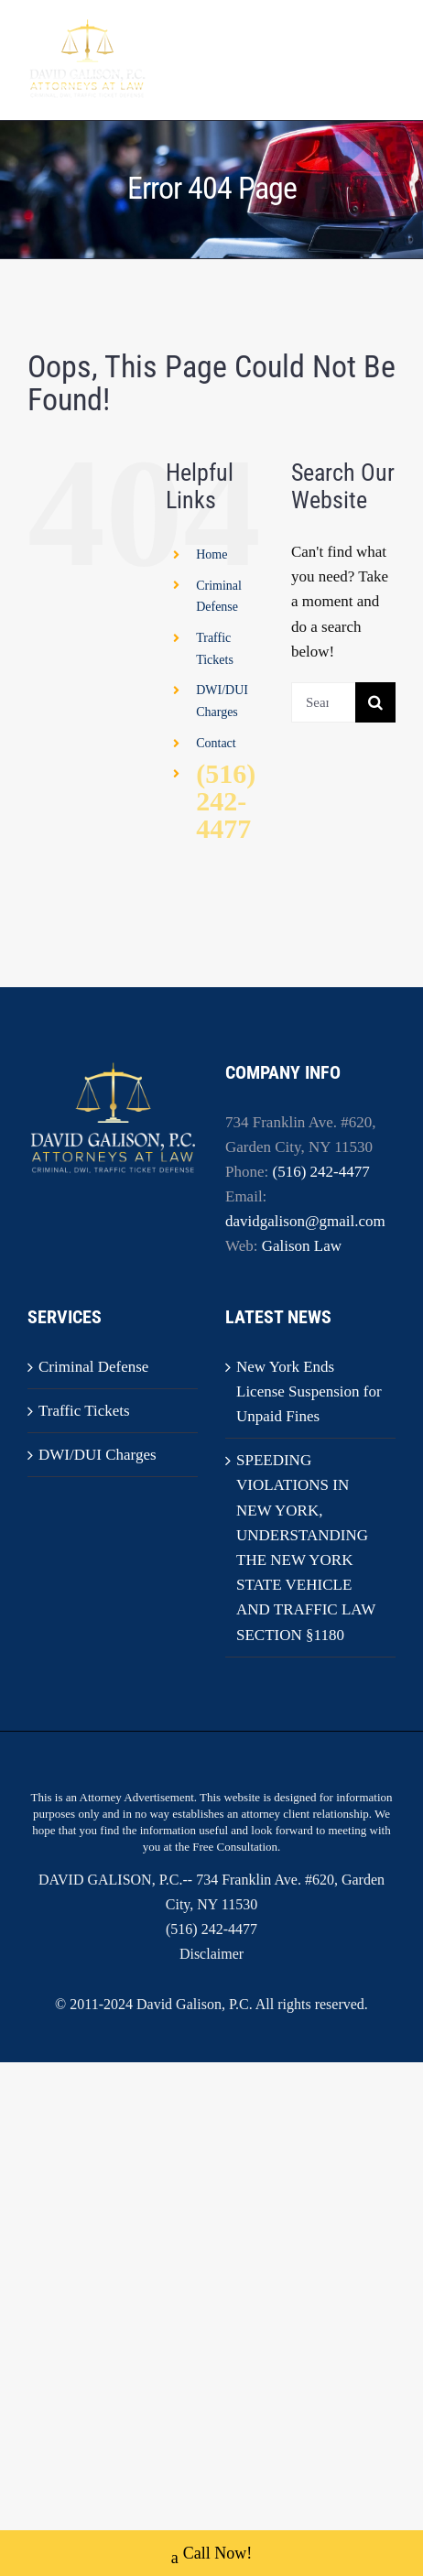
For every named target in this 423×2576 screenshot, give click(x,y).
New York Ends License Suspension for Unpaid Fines (309, 1391)
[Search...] (323, 702)
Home (211, 554)
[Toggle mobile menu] (386, 58)
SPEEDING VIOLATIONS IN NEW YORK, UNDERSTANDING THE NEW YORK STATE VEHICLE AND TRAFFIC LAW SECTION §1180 (305, 1547)
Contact (216, 743)
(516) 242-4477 (225, 800)
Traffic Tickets (84, 1410)
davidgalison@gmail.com (305, 1221)
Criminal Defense (93, 1366)
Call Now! (212, 2555)
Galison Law (302, 1246)
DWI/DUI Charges (97, 1454)
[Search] (375, 702)
